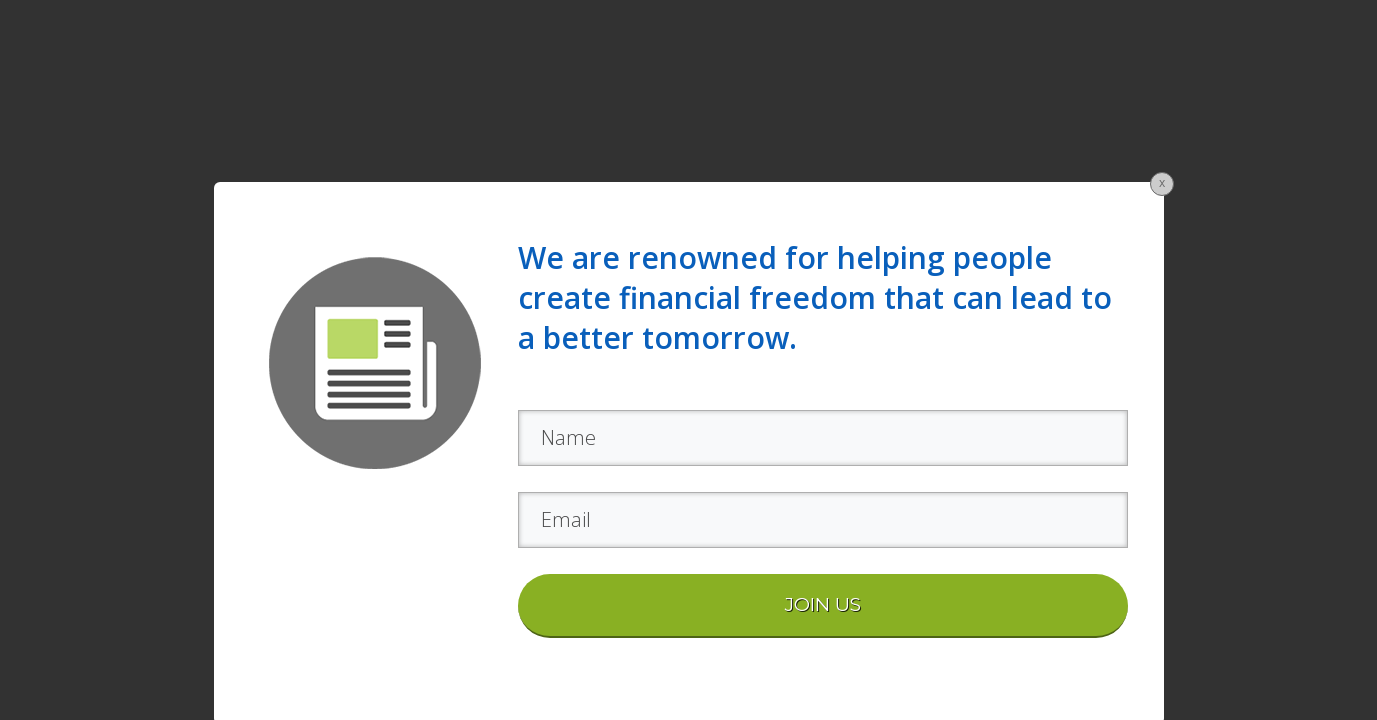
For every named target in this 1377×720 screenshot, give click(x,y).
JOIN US (823, 604)
